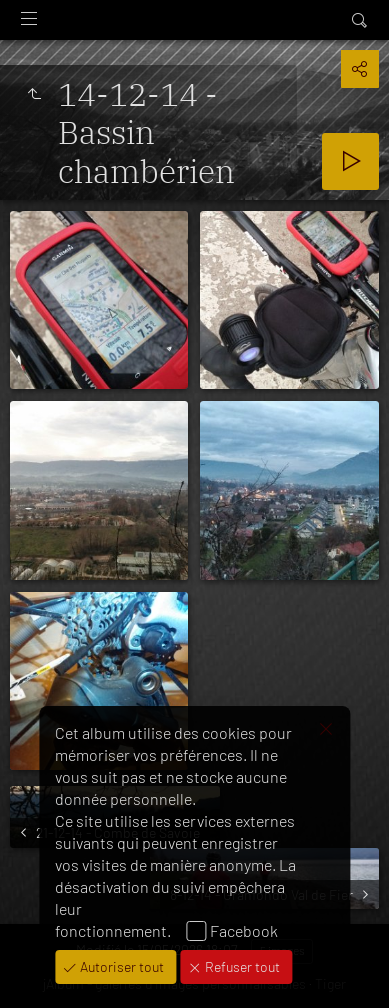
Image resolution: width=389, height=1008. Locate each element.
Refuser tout (241, 966)
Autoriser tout (120, 966)
